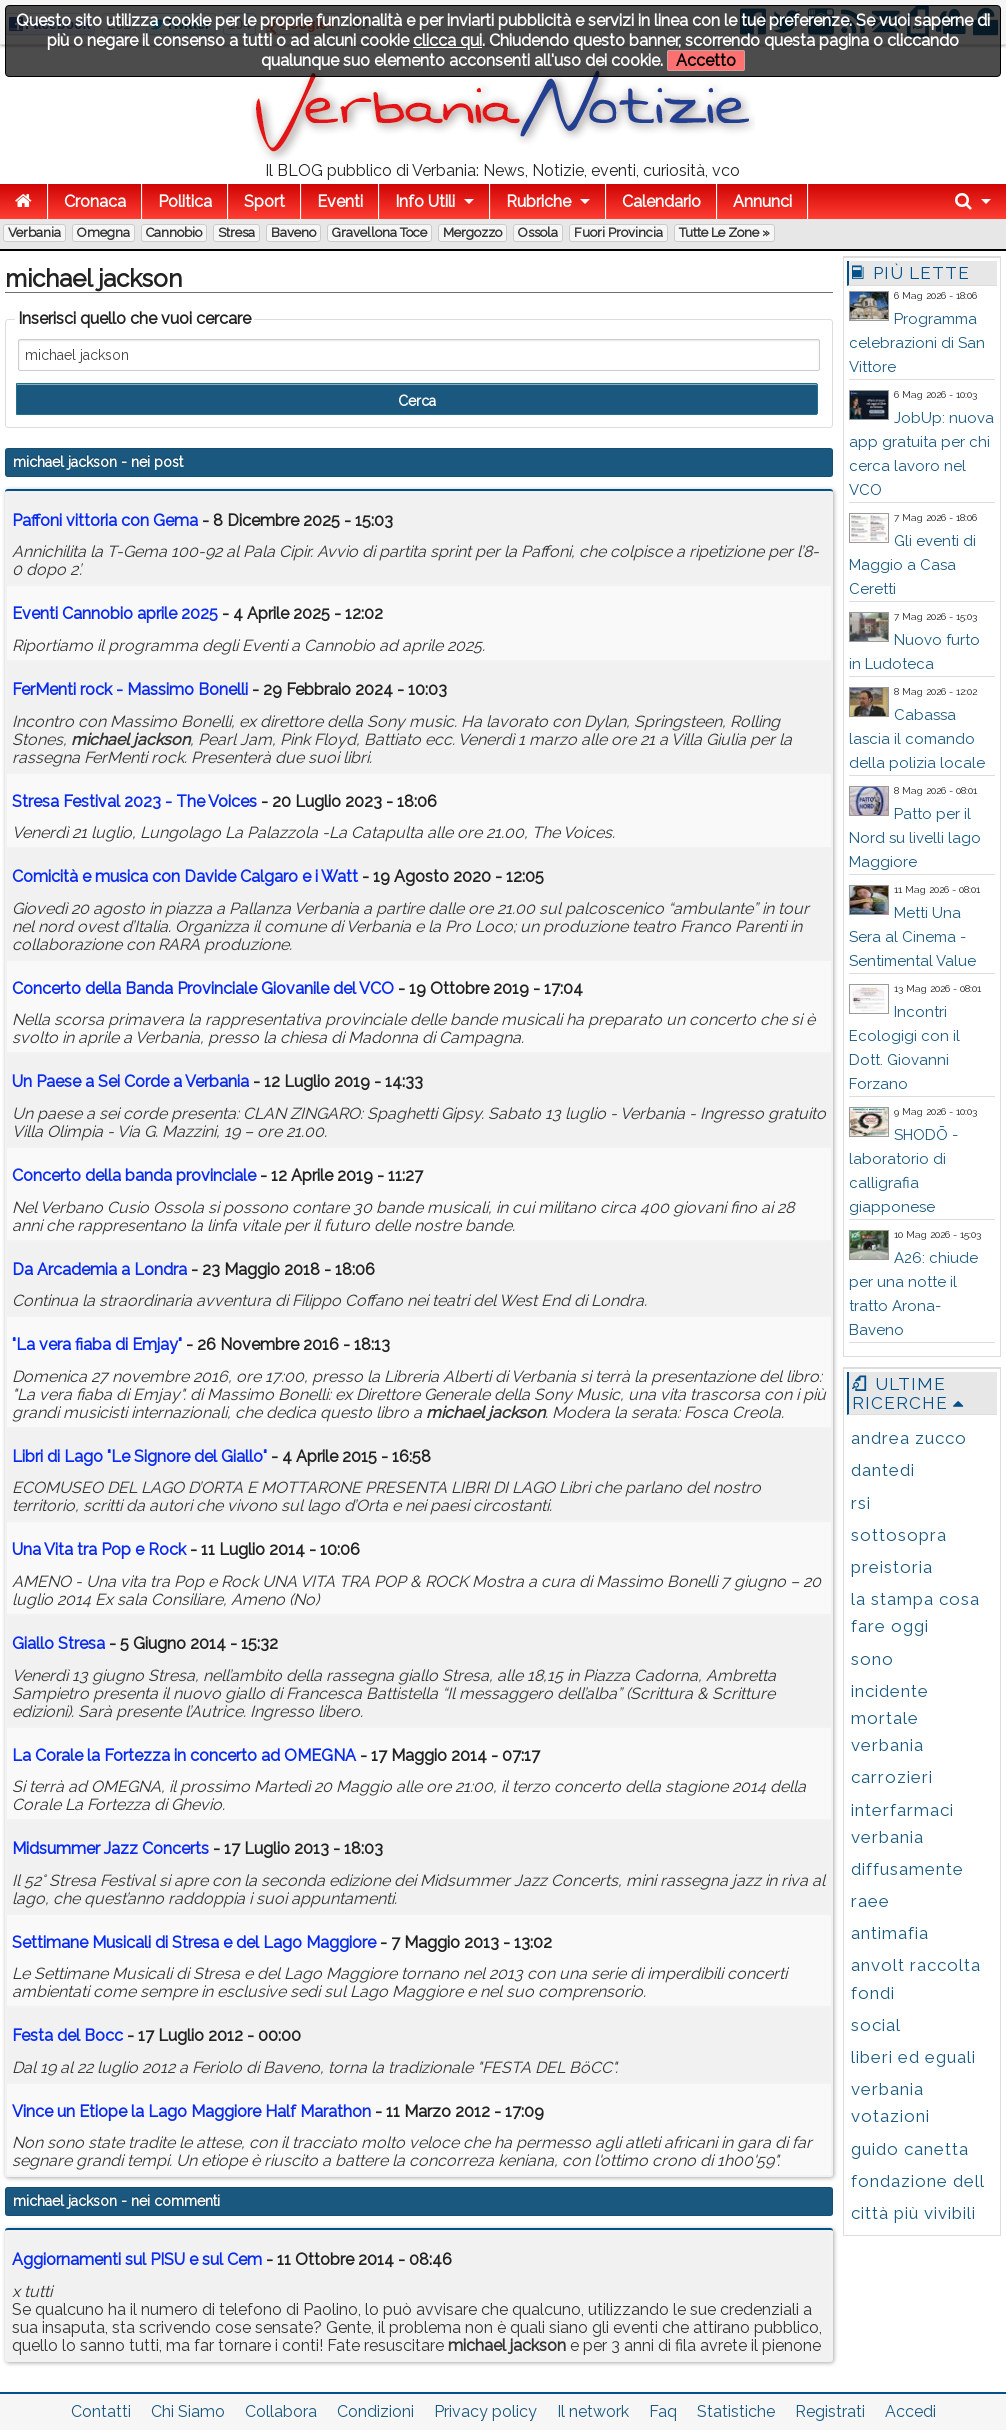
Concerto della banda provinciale (134, 1175)
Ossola (538, 232)
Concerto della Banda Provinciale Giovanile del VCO (203, 988)
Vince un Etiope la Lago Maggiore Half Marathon (191, 2111)
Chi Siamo (188, 2411)
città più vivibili (913, 2213)
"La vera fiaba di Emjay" (97, 1344)
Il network (593, 2411)
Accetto (706, 60)
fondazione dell (918, 2181)
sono (872, 1659)
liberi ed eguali (913, 2057)
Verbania (34, 232)
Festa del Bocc (67, 2035)
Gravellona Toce (379, 232)
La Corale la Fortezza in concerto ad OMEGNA (184, 1755)
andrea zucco (909, 1438)
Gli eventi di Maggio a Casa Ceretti (912, 565)
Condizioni (375, 2411)
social (876, 2025)
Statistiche (736, 2411)
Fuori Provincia (618, 232)
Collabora (281, 2411)
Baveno (293, 232)
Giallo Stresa (58, 1643)
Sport (264, 201)
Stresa (236, 232)
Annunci (762, 201)
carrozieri (892, 1777)
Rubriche (538, 201)
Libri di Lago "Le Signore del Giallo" (139, 1456)
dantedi (883, 1470)
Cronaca (95, 201)
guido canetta (910, 2149)
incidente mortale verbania (890, 1718)
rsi (861, 1503)
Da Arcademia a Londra (99, 1269)
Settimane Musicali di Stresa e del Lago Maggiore (194, 1942)
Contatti (101, 2411)
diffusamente (907, 1869)
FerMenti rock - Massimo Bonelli (130, 689)
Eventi (340, 201)
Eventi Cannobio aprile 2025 (115, 613)
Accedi (910, 2411)
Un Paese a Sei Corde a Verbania (130, 1081)
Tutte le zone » (724, 232)
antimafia (890, 1933)
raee (870, 1901)
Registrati (830, 2411)
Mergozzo (472, 232)
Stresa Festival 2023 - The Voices (134, 801)
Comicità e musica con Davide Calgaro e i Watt (185, 876)
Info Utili (425, 201)
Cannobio (174, 232)
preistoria (892, 1567)
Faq (663, 2411)
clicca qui (447, 40)
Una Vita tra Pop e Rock (99, 1549)
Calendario (661, 201)
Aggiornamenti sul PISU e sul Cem (137, 2259)
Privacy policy (485, 2411)
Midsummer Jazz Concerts (110, 1848)
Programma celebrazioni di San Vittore (917, 343)
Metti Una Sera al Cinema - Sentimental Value (912, 937)
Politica (185, 201)
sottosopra (899, 1535)
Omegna (103, 232)
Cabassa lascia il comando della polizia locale (917, 739)
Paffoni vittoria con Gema (105, 520)
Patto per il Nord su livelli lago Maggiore (915, 838)
